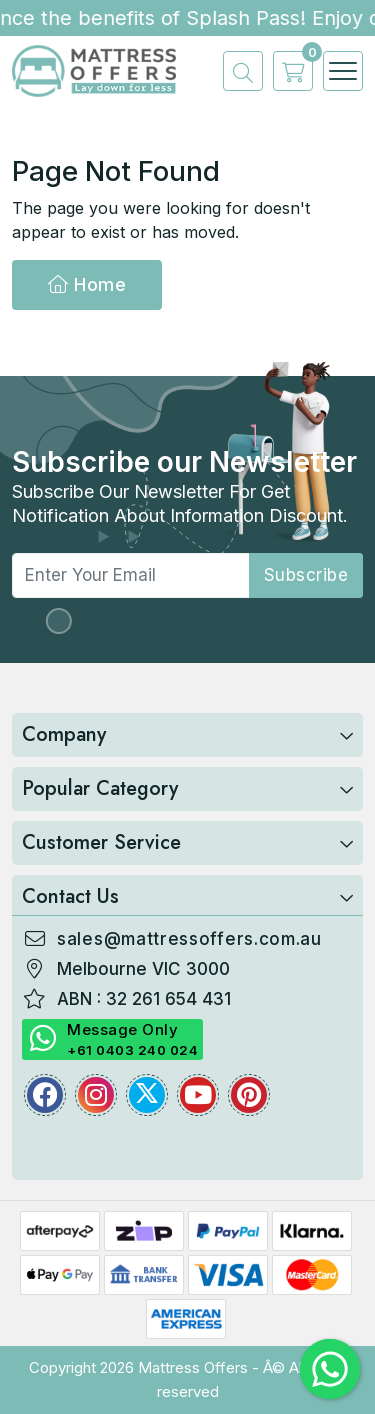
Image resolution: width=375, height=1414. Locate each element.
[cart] (288, 71)
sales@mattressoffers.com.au (189, 939)
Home (87, 284)
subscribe (306, 575)
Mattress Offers (193, 1367)
